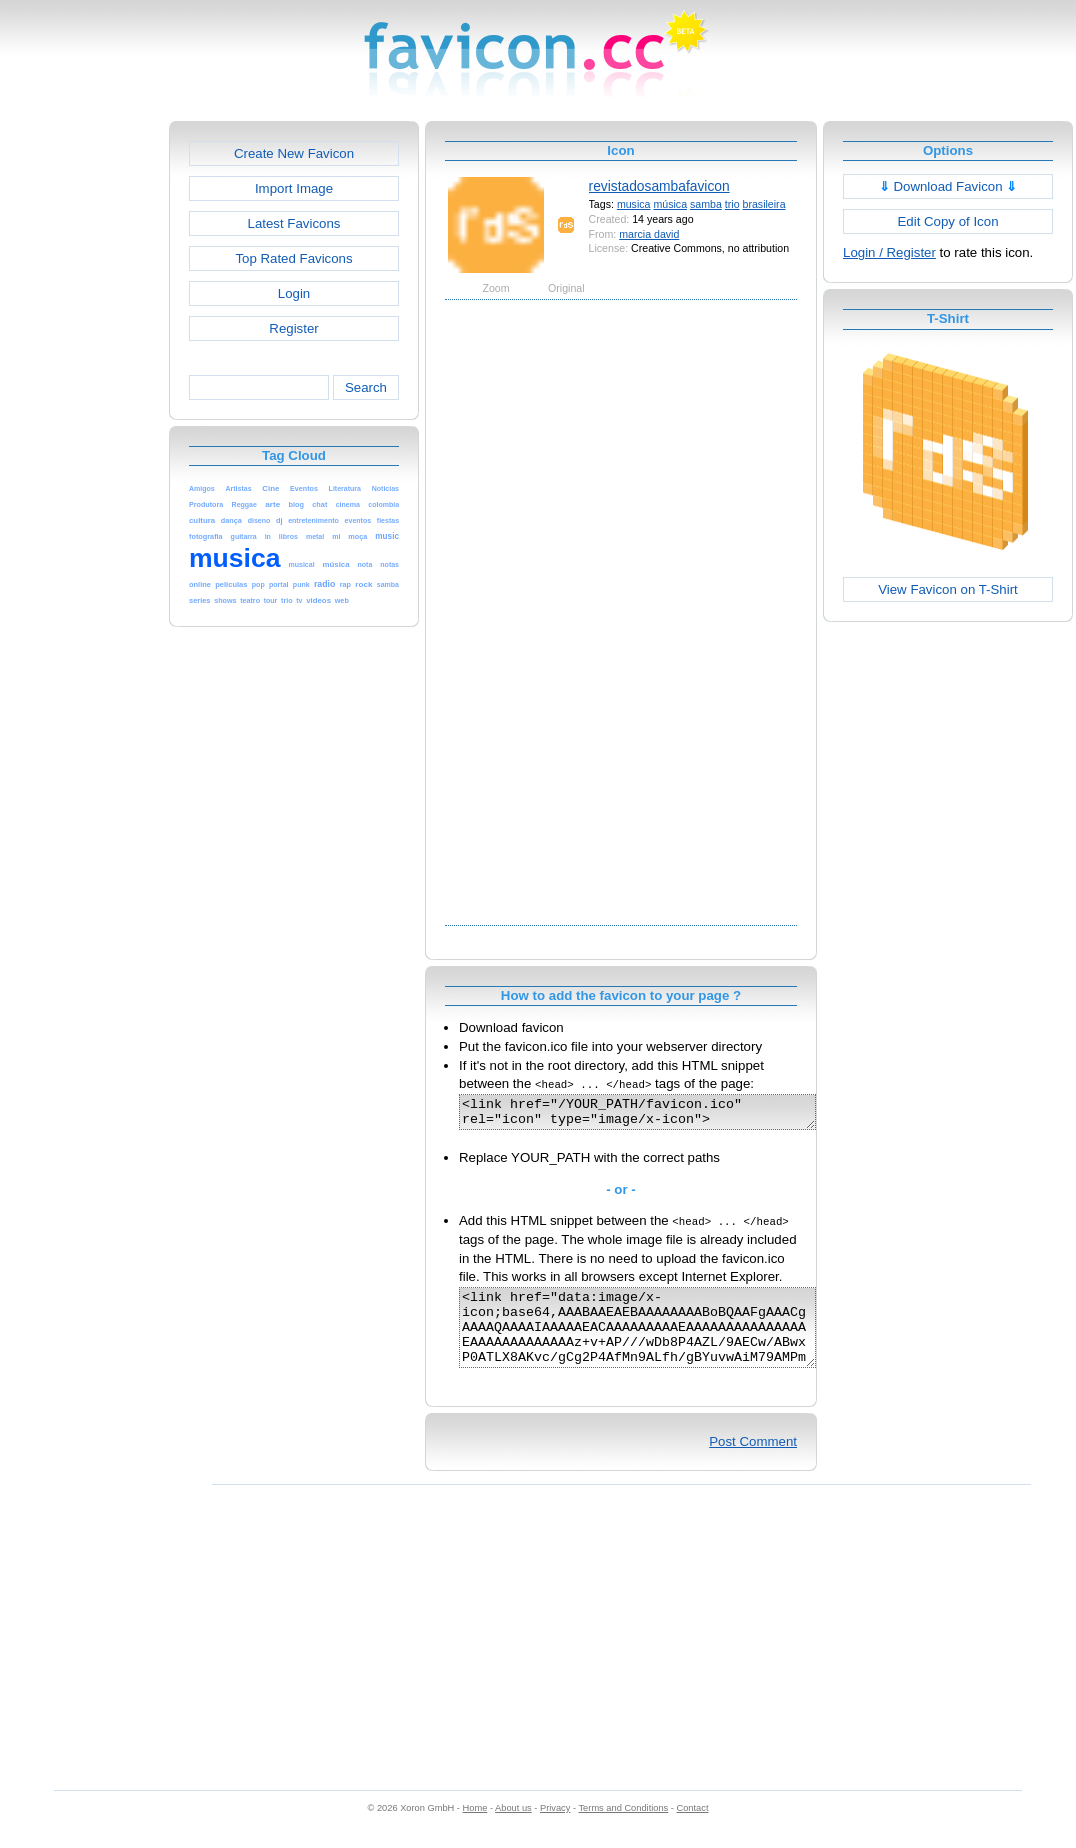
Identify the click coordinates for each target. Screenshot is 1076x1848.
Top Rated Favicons (293, 258)
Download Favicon (948, 186)
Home (475, 1829)
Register (293, 328)
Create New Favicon (294, 153)
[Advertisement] (83, 421)
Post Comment (753, 1462)
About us (513, 1829)
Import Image (294, 188)
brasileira (764, 204)
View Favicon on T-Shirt (948, 589)
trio (732, 204)
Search (366, 387)
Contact (693, 1829)
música (670, 204)
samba (706, 204)
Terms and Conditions (623, 1829)
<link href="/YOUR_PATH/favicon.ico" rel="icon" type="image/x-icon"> (658, 1115)
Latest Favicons (294, 223)
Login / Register (889, 252)
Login (294, 293)
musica (634, 204)
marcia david (649, 234)
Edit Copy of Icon (947, 221)
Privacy (555, 1829)
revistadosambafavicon (659, 186)
